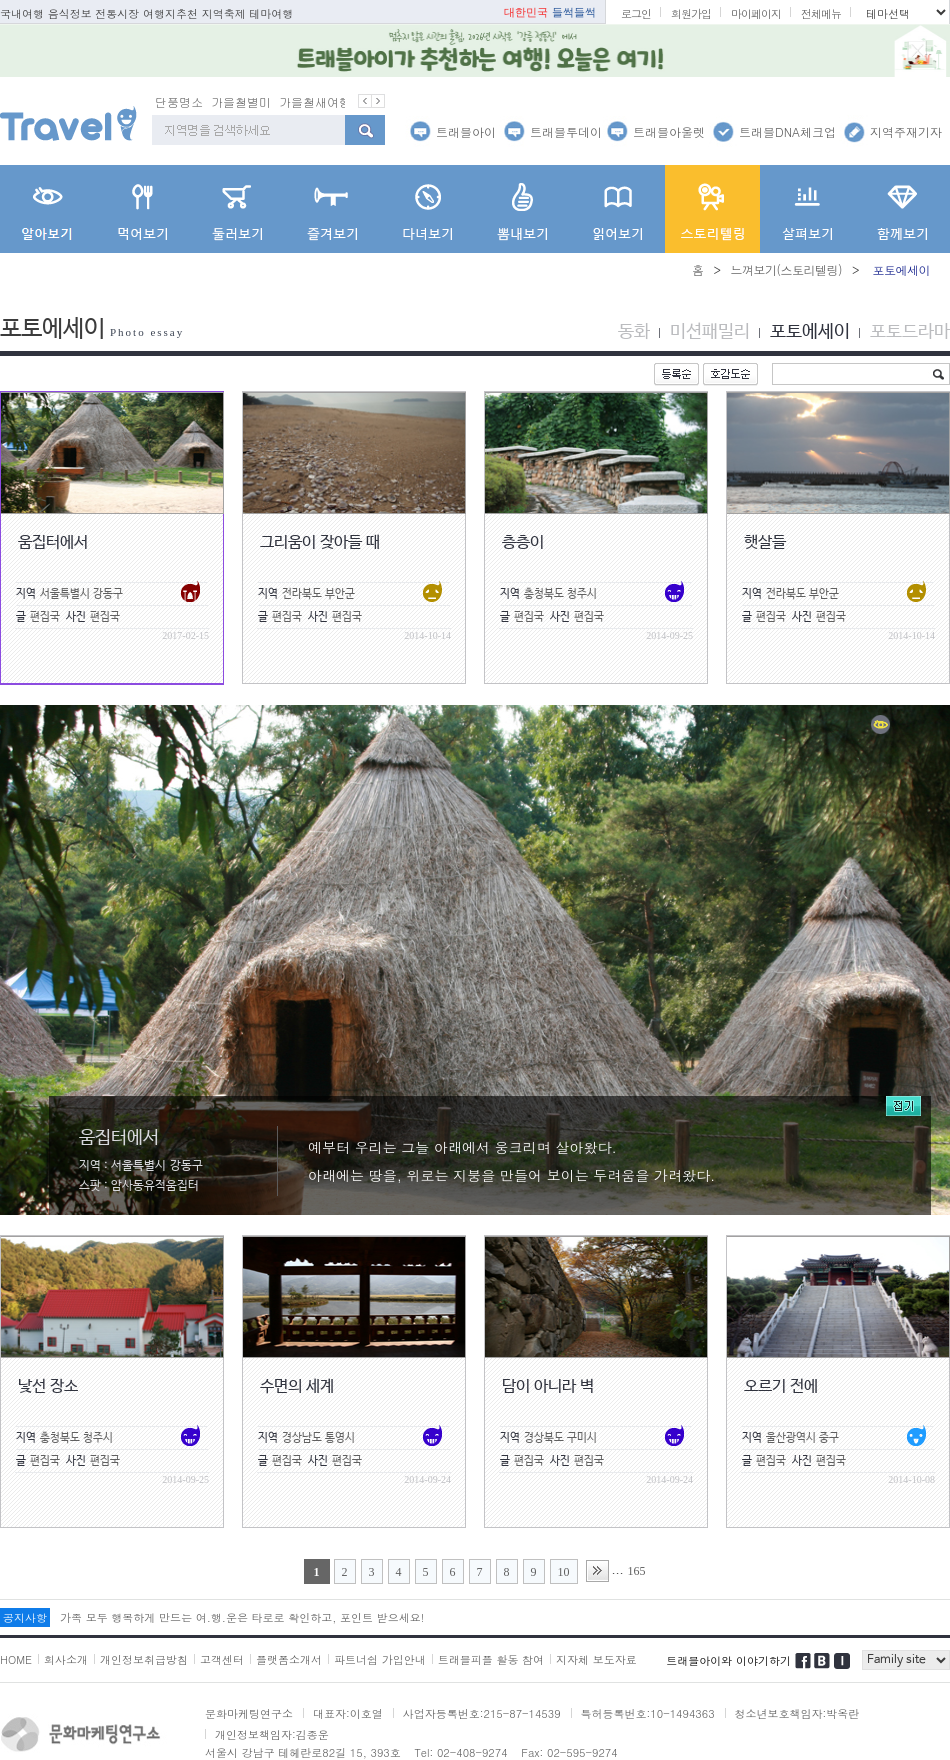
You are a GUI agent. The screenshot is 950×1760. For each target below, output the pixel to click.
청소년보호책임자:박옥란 (797, 1713)
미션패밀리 (710, 332)
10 (564, 1572)
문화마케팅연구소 (249, 1713)
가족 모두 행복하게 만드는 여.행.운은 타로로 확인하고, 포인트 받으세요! (242, 1617)
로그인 (636, 13)
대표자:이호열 (348, 1713)
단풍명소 (179, 101)
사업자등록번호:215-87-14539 (482, 1713)
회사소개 (66, 1659)
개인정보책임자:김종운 (272, 1734)
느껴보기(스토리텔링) (786, 269)
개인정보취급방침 (144, 1659)
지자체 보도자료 (596, 1659)
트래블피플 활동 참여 (491, 1659)
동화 (634, 332)
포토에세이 (810, 332)
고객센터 (222, 1659)
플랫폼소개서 (289, 1659)
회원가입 (691, 13)
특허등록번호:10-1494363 (648, 1713)
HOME (16, 1659)
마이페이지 (756, 13)
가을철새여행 (315, 101)
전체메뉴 (821, 13)
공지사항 (25, 1617)
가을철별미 (241, 101)
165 (637, 1571)
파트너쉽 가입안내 (380, 1659)
